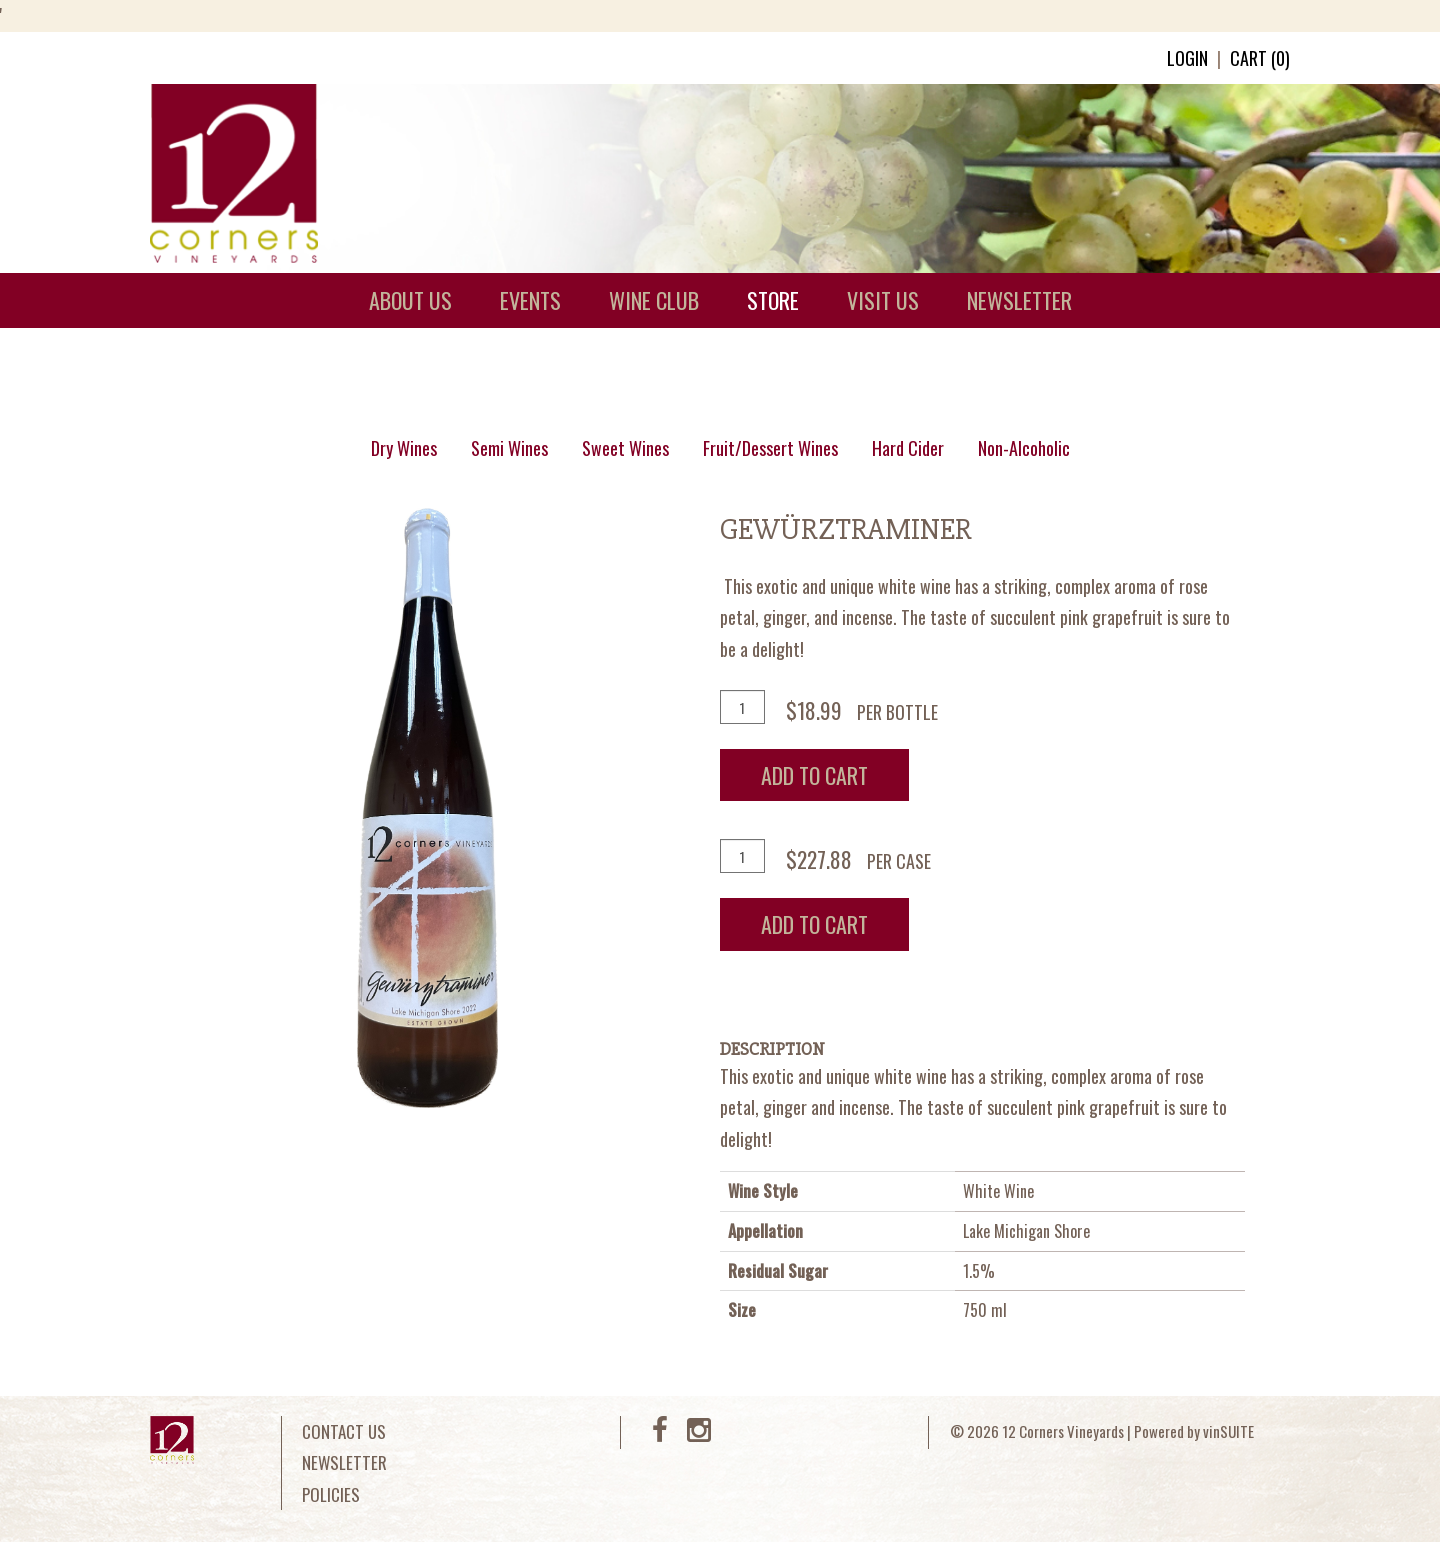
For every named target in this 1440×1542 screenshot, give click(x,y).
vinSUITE (1228, 1431)
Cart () (1260, 58)
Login (1187, 58)
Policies (331, 1494)
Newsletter (344, 1462)
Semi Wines (509, 448)
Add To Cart (814, 775)
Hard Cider (908, 448)
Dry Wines (404, 448)
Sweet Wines (625, 448)
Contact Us (344, 1431)
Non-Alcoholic (1024, 448)
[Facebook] (660, 1433)
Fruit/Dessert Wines (770, 448)
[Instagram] (699, 1433)
